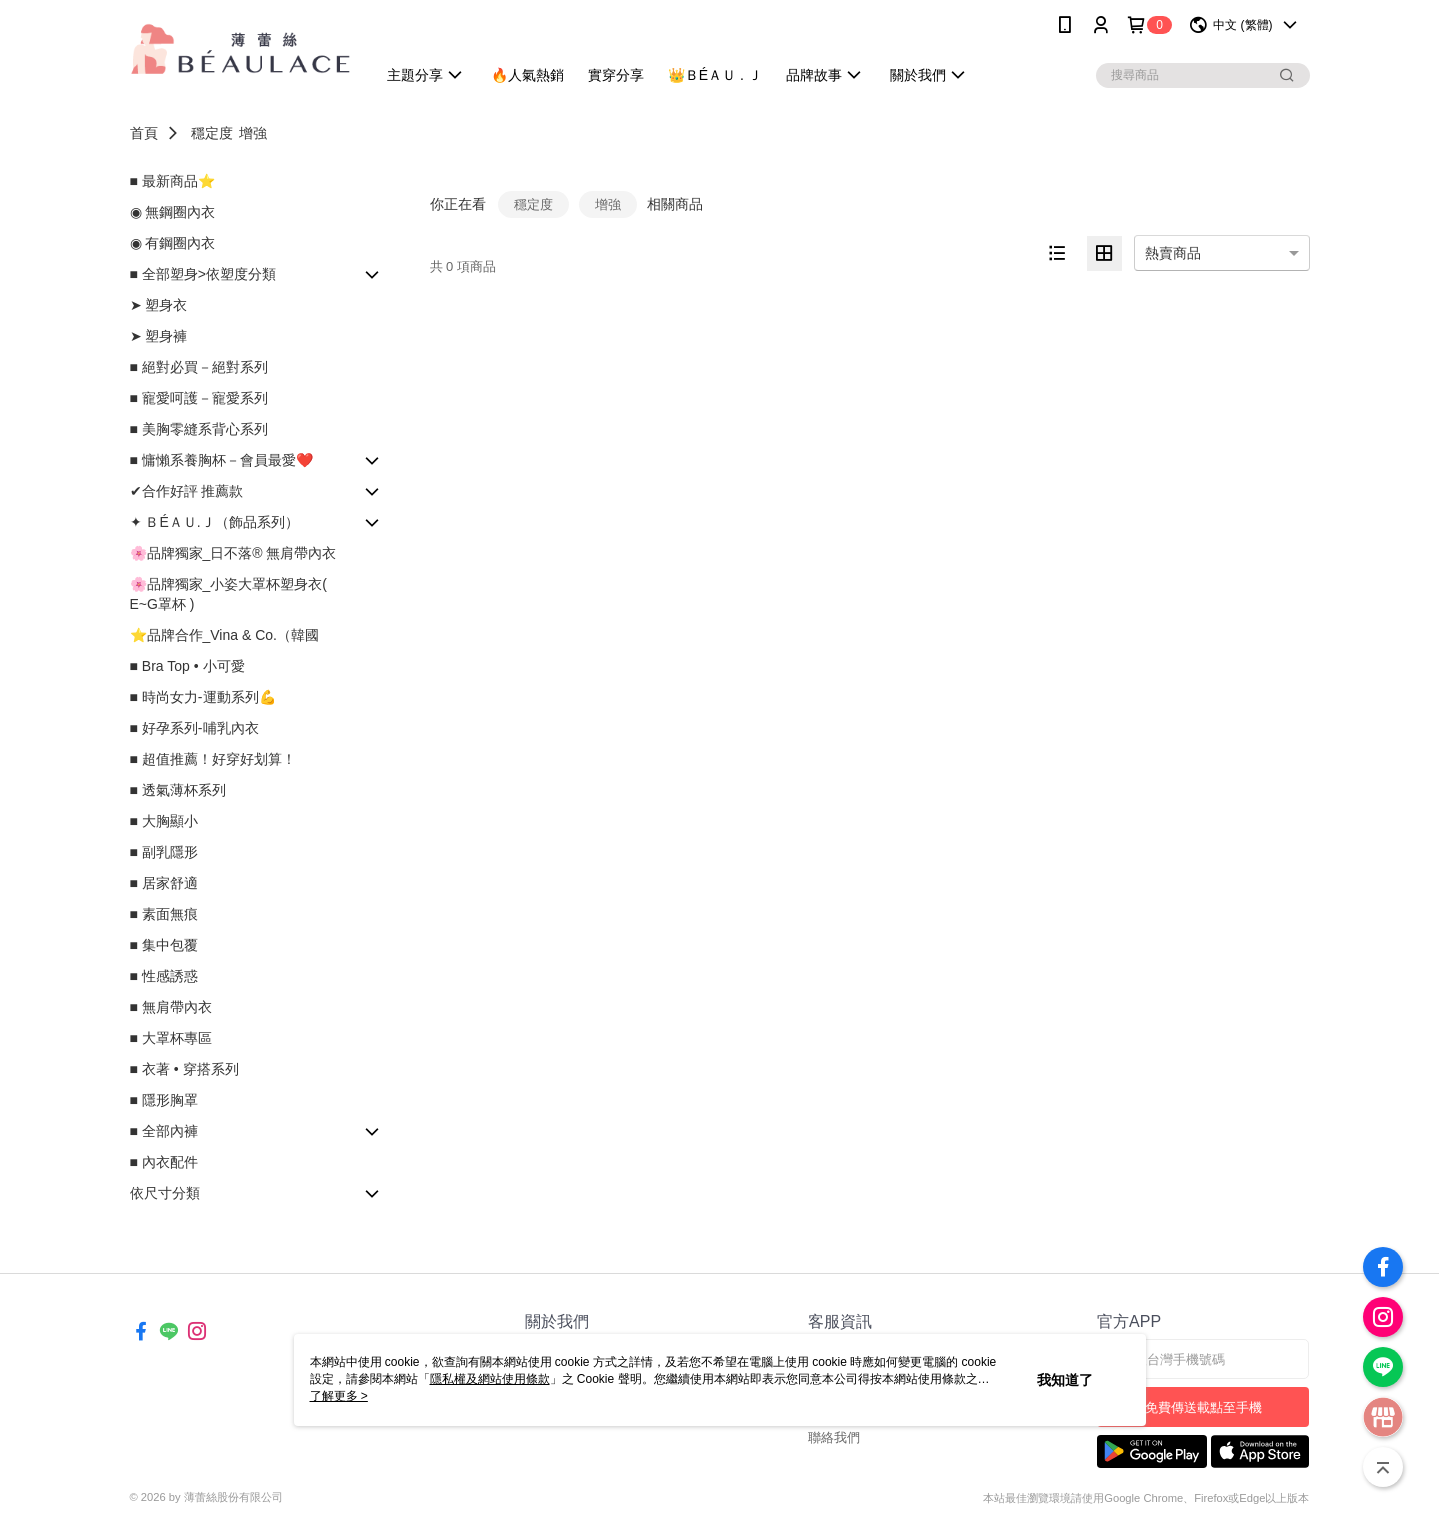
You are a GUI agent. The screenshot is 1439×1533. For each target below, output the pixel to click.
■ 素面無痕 (164, 914)
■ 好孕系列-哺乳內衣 (194, 728)
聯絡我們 (834, 1437)
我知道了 (1065, 1380)
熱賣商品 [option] (1173, 253)
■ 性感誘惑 (164, 976)
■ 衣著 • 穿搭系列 (184, 1069)
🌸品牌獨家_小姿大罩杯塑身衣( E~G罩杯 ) (228, 594)
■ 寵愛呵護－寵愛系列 (199, 398)
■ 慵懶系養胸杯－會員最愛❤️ (221, 460)
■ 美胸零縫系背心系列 (199, 429)
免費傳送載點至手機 (1203, 1407)
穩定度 (212, 133)
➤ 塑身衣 (159, 305)
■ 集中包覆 (164, 945)
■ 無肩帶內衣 (171, 1007)
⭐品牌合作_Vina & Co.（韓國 (224, 635)
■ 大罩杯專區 (171, 1038)
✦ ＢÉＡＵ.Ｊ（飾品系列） (214, 522)
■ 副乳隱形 (164, 852)
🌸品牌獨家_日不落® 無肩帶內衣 (233, 553)
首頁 (144, 133)
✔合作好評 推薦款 (187, 491)
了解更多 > (339, 1396)
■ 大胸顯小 (164, 821)
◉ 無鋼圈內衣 (173, 212)
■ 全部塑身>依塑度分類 (203, 274)
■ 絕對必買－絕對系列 (199, 367)
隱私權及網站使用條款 (490, 1379)
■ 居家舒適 (164, 883)
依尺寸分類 (165, 1193)
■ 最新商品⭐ (172, 181)
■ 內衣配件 (164, 1162)
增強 (253, 133)
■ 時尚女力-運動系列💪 (203, 697)
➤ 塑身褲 (159, 336)
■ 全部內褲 (164, 1131)
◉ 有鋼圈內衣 (173, 243)
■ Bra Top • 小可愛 (187, 666)
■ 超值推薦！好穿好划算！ (213, 759)
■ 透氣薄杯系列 (178, 790)
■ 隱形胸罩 (164, 1100)
